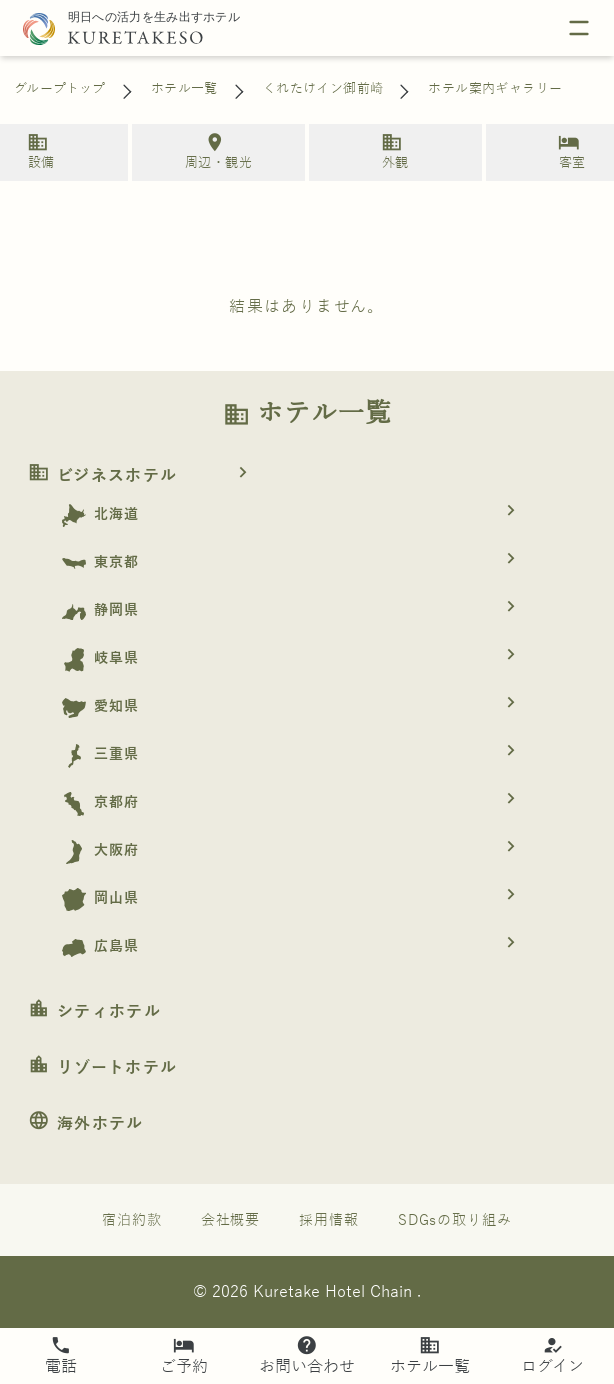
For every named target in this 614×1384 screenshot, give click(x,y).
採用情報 (329, 1220)
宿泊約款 (132, 1220)
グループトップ (60, 89)
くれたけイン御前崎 (323, 89)
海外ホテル (86, 1124)
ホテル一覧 (184, 89)
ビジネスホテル (144, 476)
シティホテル (94, 1012)
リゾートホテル (102, 1068)
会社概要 (231, 1220)
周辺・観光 (215, 150)
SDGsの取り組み (455, 1220)
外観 (392, 150)
